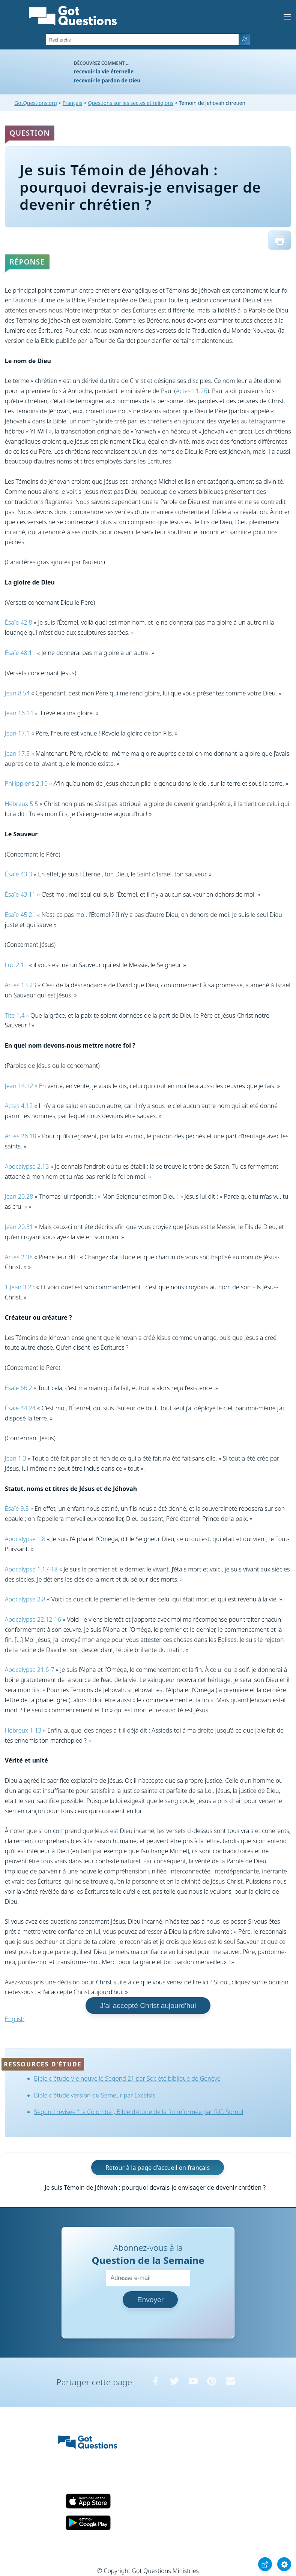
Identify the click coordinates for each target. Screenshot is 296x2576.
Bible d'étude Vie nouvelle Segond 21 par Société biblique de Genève (127, 2078)
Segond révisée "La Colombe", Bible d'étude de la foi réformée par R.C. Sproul (138, 2112)
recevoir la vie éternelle (104, 71)
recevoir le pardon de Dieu (107, 80)
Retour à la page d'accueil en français (157, 2167)
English (14, 2019)
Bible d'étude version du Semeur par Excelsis (94, 2095)
